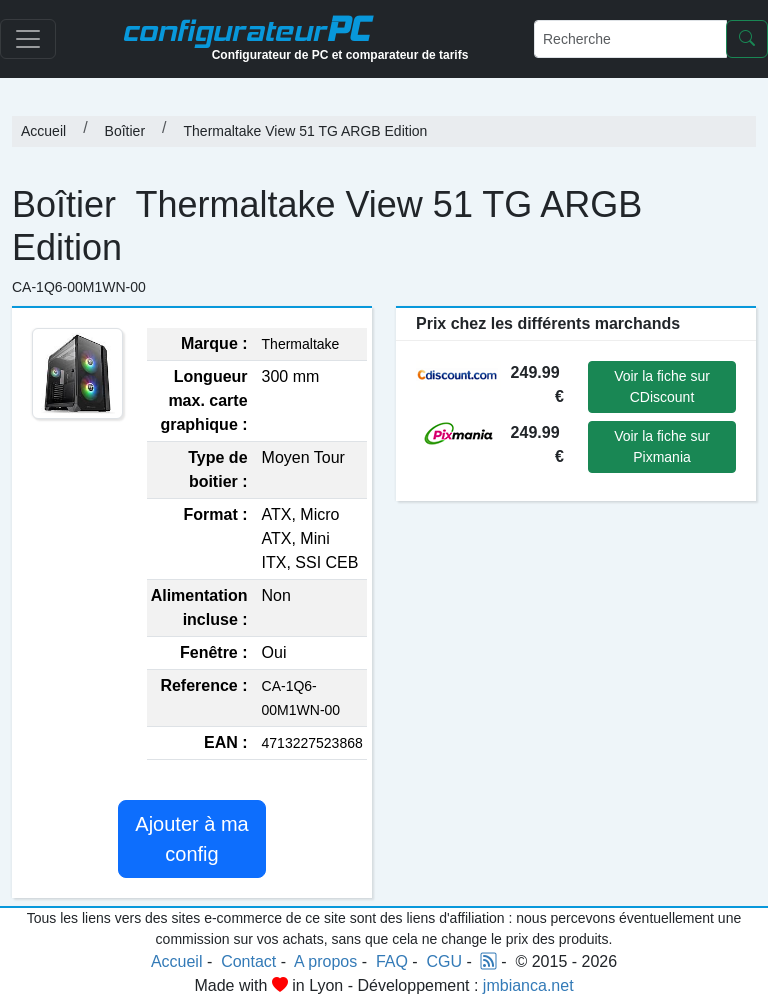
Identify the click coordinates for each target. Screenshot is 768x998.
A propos (325, 961)
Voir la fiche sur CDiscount (662, 386)
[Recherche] (630, 39)
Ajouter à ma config (191, 839)
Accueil (43, 131)
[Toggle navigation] (28, 39)
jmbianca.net (528, 985)
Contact (248, 961)
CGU (445, 961)
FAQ (392, 961)
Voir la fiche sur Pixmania (662, 446)
